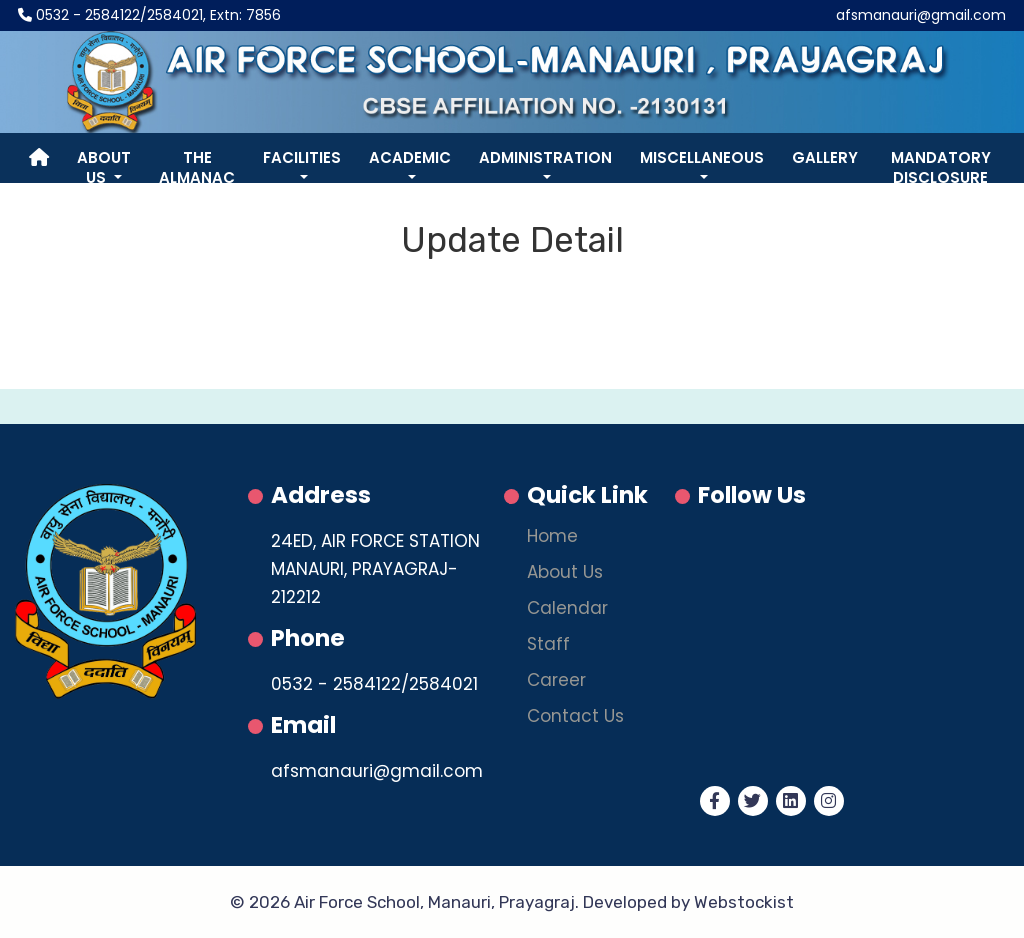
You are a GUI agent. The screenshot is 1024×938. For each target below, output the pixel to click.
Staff (548, 645)
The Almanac (197, 168)
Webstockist (744, 902)
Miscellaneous (702, 158)
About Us (104, 168)
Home (552, 537)
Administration (545, 158)
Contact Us (575, 717)
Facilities (302, 158)
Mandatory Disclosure (941, 168)
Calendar (567, 609)
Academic (410, 158)
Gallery (825, 158)
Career (556, 681)
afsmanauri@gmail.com (921, 15)
